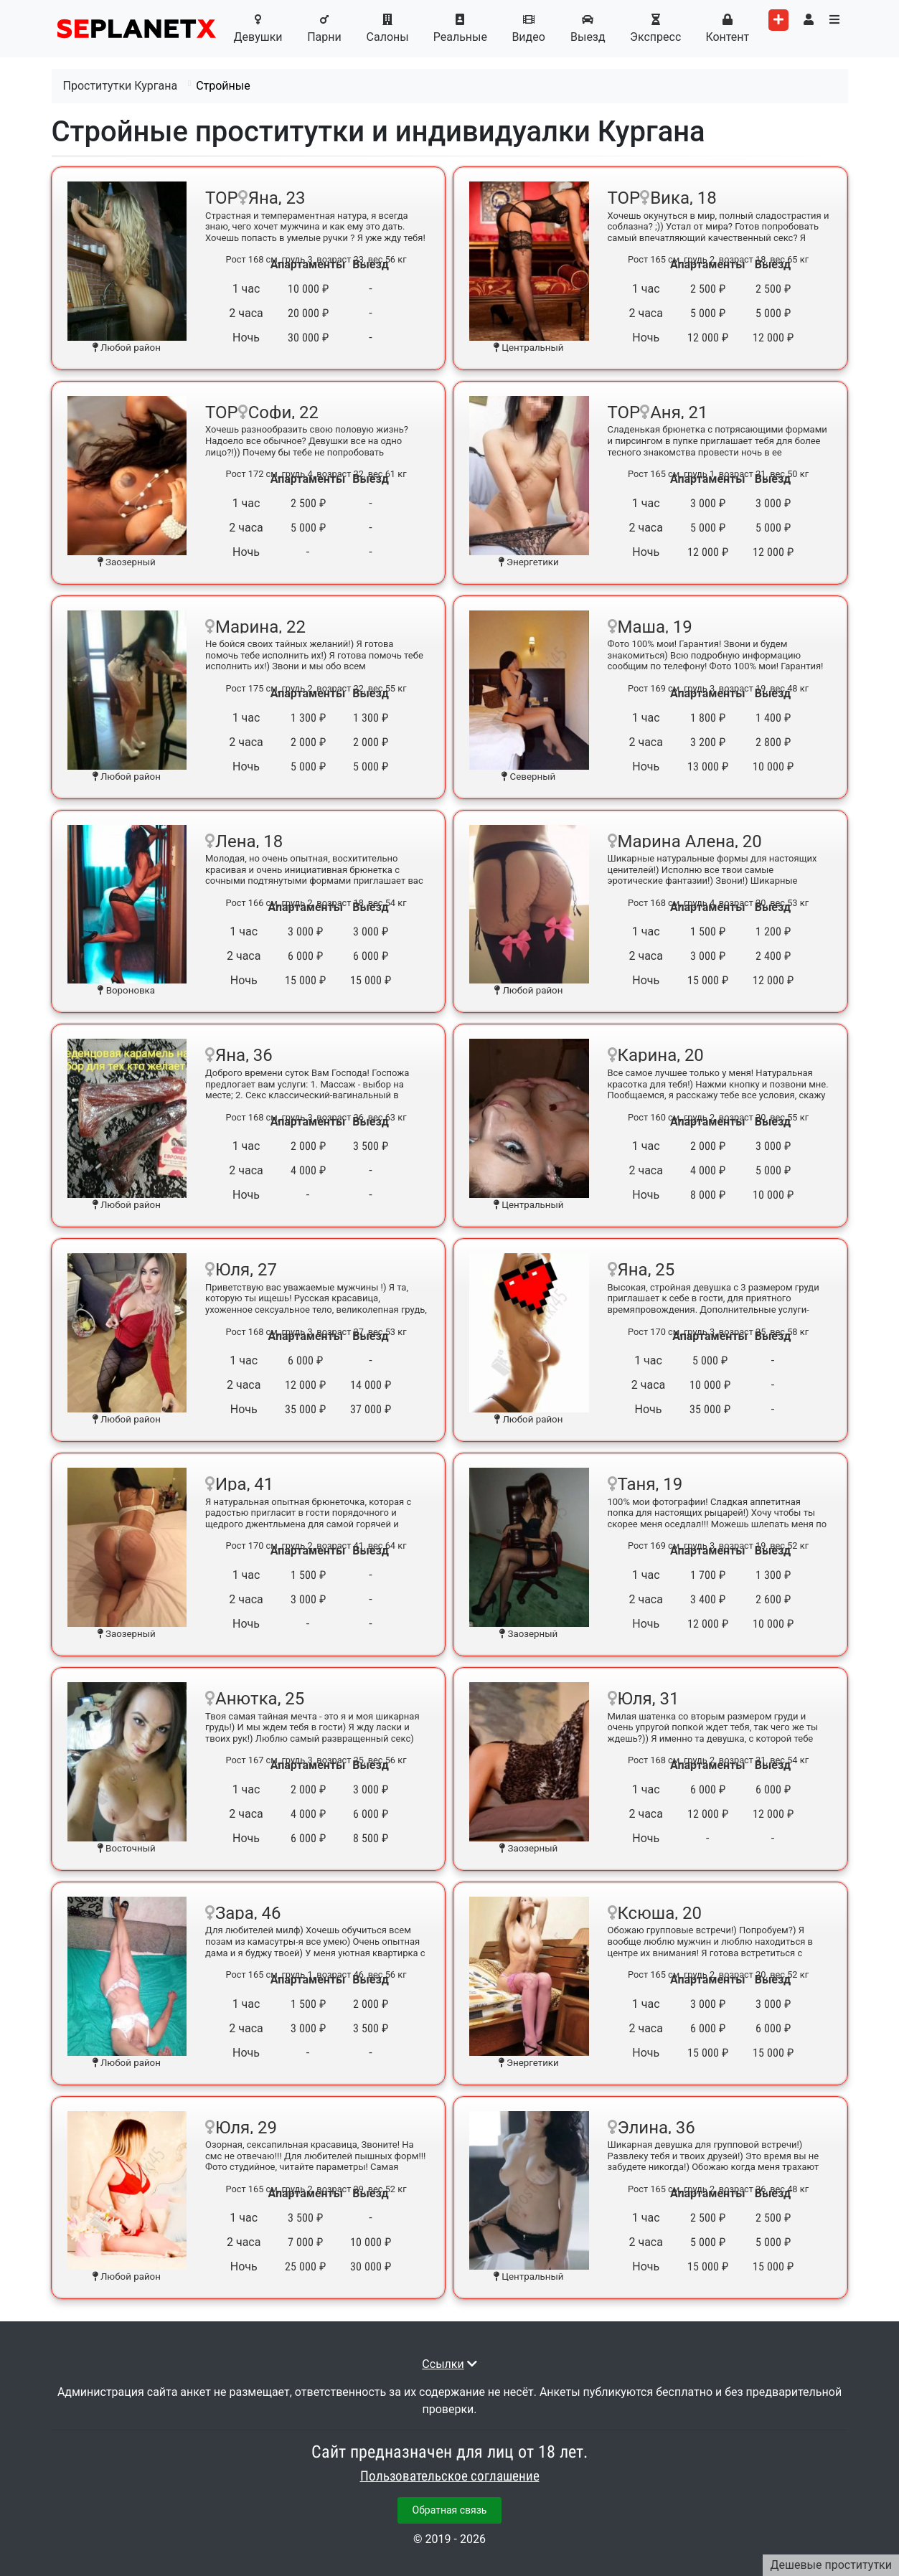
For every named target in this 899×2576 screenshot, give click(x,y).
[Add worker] (778, 20)
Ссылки (442, 2364)
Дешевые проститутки (831, 2565)
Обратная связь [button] (450, 2510)
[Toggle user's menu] (809, 20)
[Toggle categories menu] (834, 20)
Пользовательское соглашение (450, 2476)
